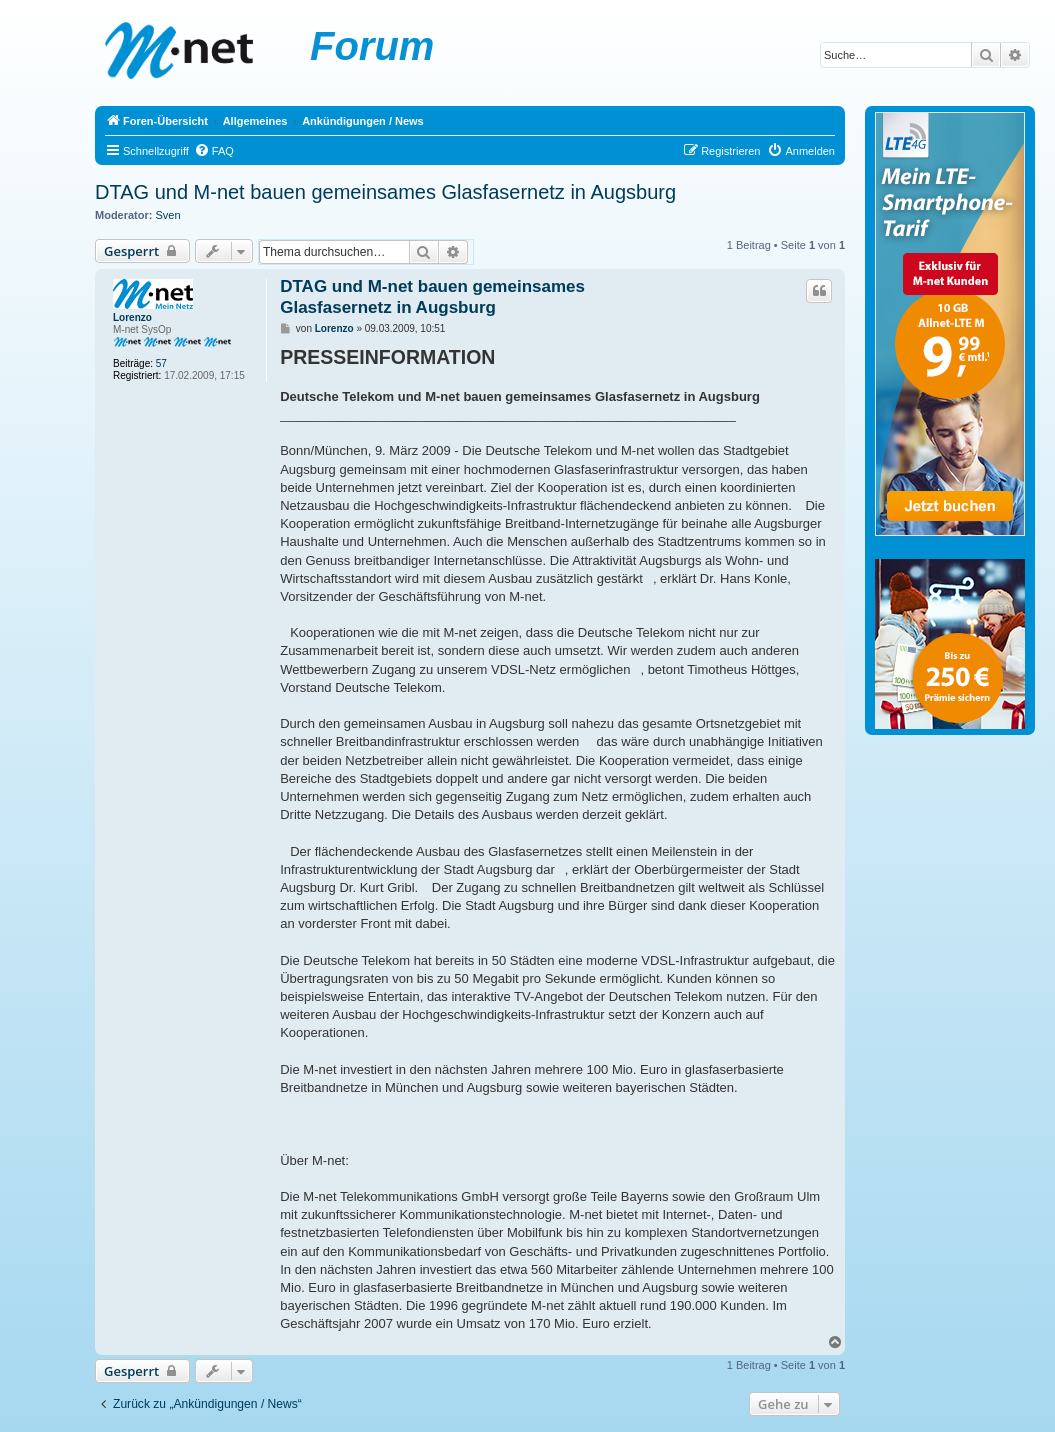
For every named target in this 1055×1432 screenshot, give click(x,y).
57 (161, 363)
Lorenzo (132, 317)
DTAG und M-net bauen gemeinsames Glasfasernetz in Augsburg (385, 192)
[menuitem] (214, 151)
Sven (168, 215)
